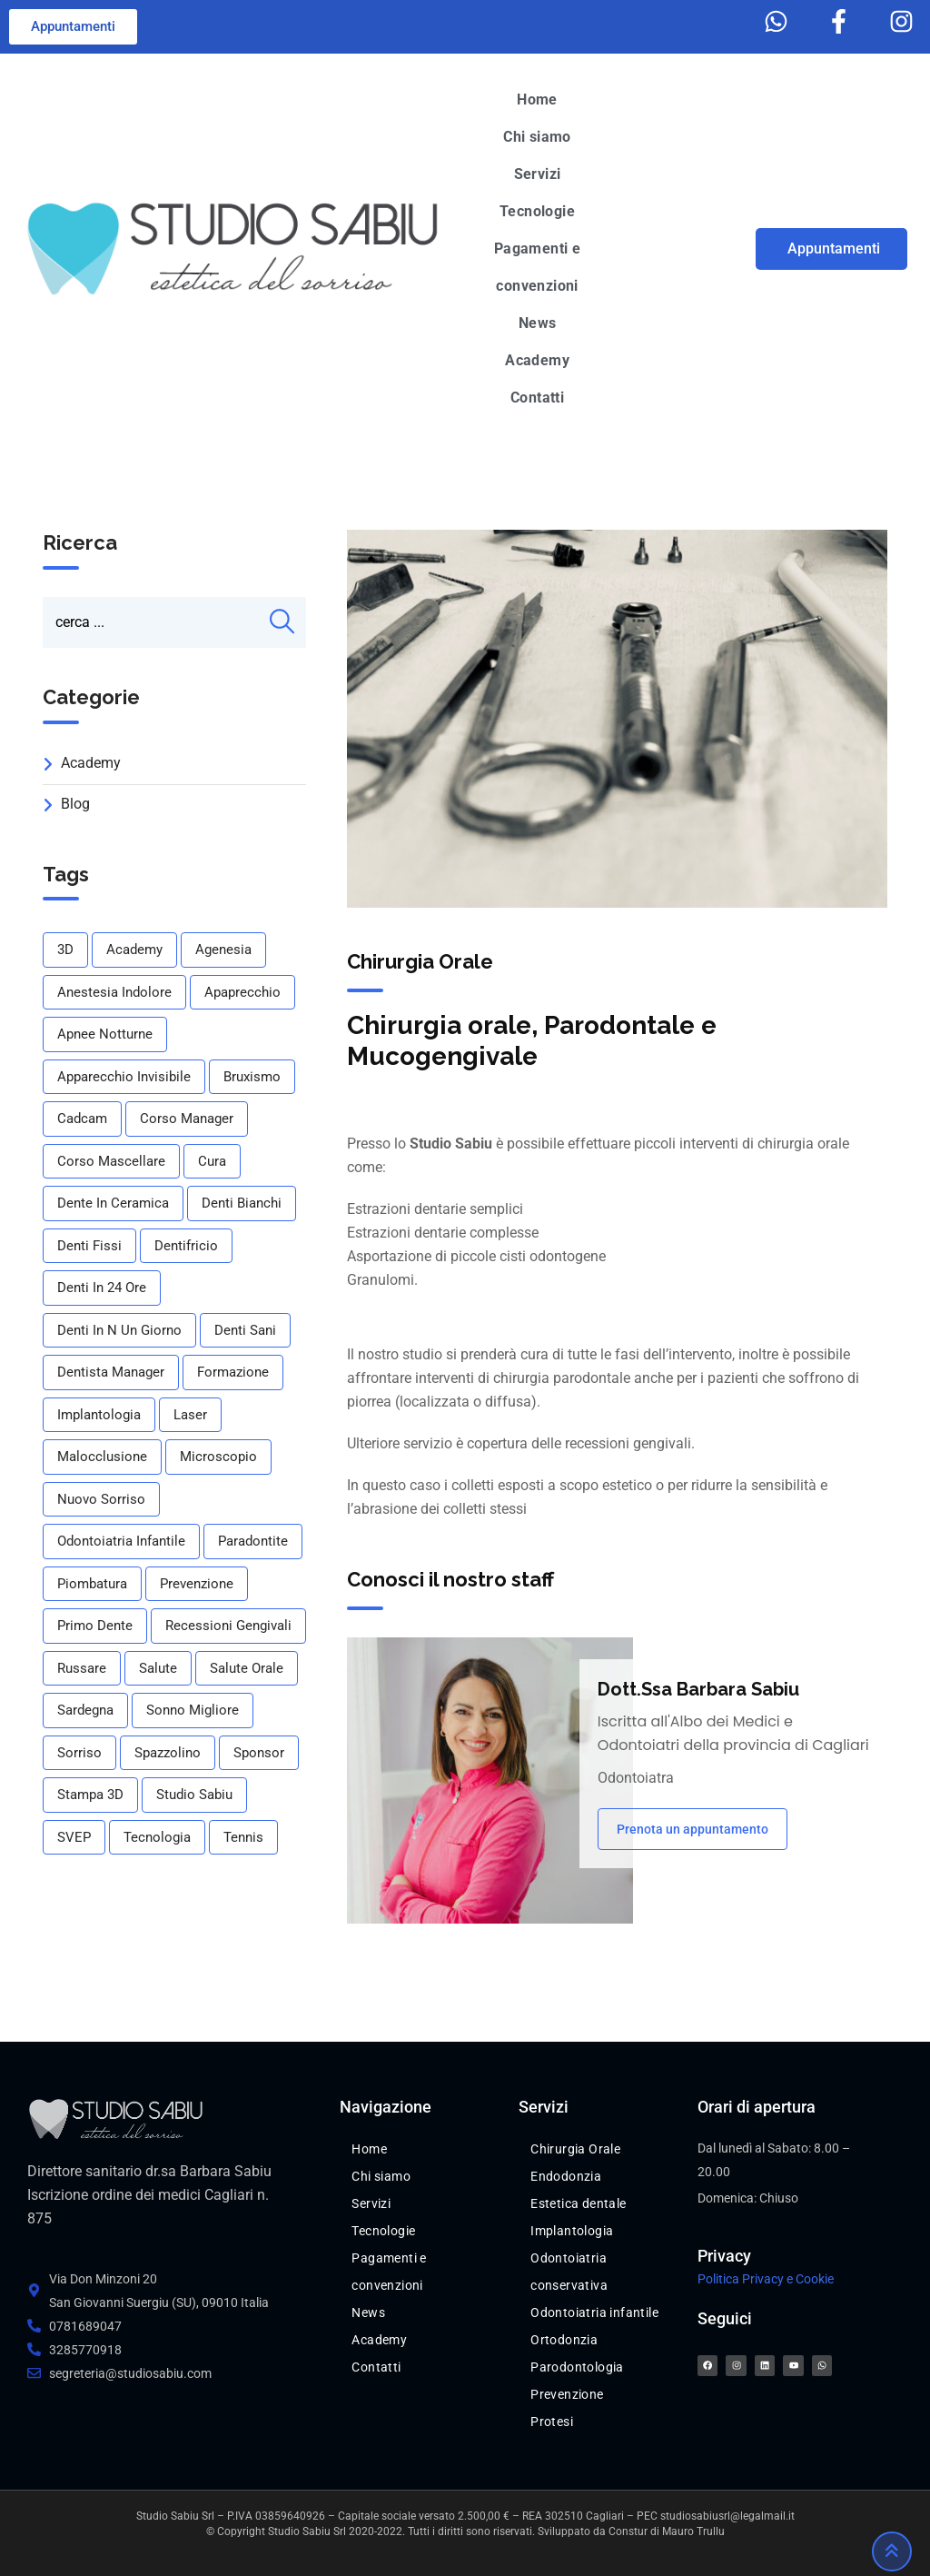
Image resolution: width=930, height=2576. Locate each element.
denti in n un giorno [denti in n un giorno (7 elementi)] (119, 1330)
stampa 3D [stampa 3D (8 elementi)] (90, 1794)
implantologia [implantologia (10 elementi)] (99, 1415)
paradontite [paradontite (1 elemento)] (253, 1541)
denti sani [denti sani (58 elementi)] (245, 1330)
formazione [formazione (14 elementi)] (233, 1372)
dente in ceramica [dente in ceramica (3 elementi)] (113, 1203)
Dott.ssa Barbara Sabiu (698, 1689)
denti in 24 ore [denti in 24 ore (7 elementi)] (101, 1287)
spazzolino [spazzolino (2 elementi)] (167, 1753)
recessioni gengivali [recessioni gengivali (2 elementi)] (228, 1625)
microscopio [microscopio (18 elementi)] (218, 1456)
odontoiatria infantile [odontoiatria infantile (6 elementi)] (121, 1541)
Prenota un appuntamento (692, 1829)
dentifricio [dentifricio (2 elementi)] (186, 1246)
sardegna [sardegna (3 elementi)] (85, 1710)
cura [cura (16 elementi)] (212, 1161)
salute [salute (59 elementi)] (158, 1668)
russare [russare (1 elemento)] (81, 1668)
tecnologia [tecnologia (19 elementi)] (157, 1837)
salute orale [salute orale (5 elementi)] (246, 1668)
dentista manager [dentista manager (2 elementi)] (110, 1372)
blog (75, 803)
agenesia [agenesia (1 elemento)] (223, 949)
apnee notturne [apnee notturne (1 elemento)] (105, 1034)
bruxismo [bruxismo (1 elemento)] (252, 1077)
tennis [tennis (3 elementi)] (243, 1837)
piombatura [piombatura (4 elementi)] (92, 1584)
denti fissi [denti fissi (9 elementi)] (89, 1246)
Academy (91, 762)
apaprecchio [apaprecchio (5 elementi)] (242, 992)
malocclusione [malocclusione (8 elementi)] (102, 1456)
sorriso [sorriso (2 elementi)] (79, 1753)
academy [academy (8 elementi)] (134, 949)
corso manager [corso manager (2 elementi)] (186, 1118)
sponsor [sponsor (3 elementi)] (258, 1753)
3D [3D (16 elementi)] (65, 949)
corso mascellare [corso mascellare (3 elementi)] (111, 1161)
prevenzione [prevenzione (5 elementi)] (196, 1584)
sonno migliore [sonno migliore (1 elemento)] (192, 1710)
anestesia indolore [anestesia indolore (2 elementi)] (114, 992)
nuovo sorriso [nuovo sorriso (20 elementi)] (101, 1499)
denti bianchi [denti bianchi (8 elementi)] (242, 1203)
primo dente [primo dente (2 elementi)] (95, 1625)
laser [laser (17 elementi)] (190, 1415)
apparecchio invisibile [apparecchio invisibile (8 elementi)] (124, 1077)
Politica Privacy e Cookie (766, 2279)
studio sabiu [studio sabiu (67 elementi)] (194, 1794)
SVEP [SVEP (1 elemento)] (74, 1837)
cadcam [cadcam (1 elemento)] (82, 1118)
